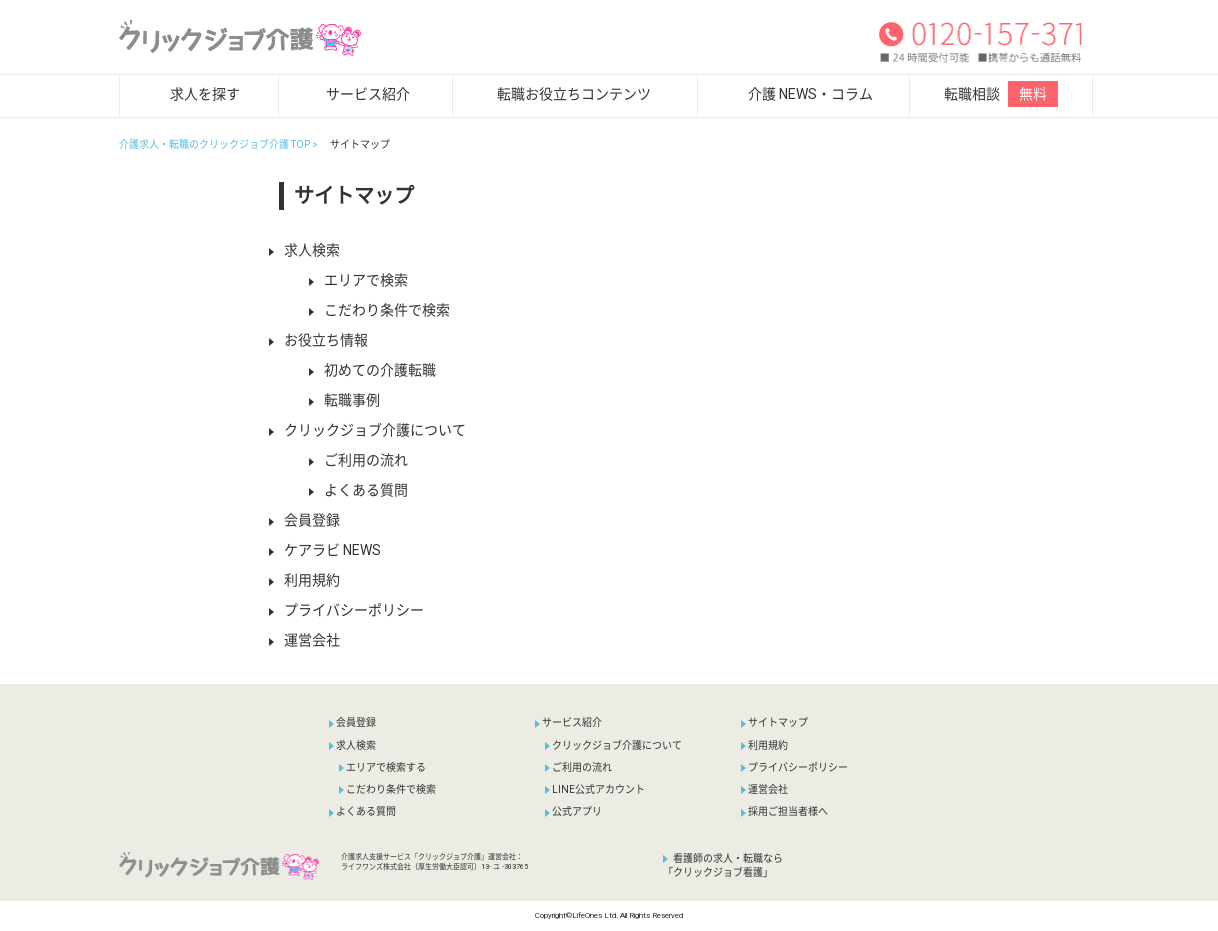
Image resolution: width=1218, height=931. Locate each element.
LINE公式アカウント (595, 789)
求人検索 (304, 250)
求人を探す (205, 94)
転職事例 (344, 400)
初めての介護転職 (372, 370)
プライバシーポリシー (346, 610)
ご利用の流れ (358, 460)
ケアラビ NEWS (325, 550)
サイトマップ (774, 722)
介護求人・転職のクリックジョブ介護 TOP (214, 144)
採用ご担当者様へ (784, 811)
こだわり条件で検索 (379, 310)
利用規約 (304, 580)
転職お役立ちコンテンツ (574, 94)
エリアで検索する (382, 767)
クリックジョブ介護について (367, 430)
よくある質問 (358, 490)
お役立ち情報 (318, 340)
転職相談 (1001, 94)
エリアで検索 (358, 280)
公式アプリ (573, 811)
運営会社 (304, 640)
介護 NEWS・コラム (810, 94)
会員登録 (304, 520)
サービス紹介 (368, 94)
